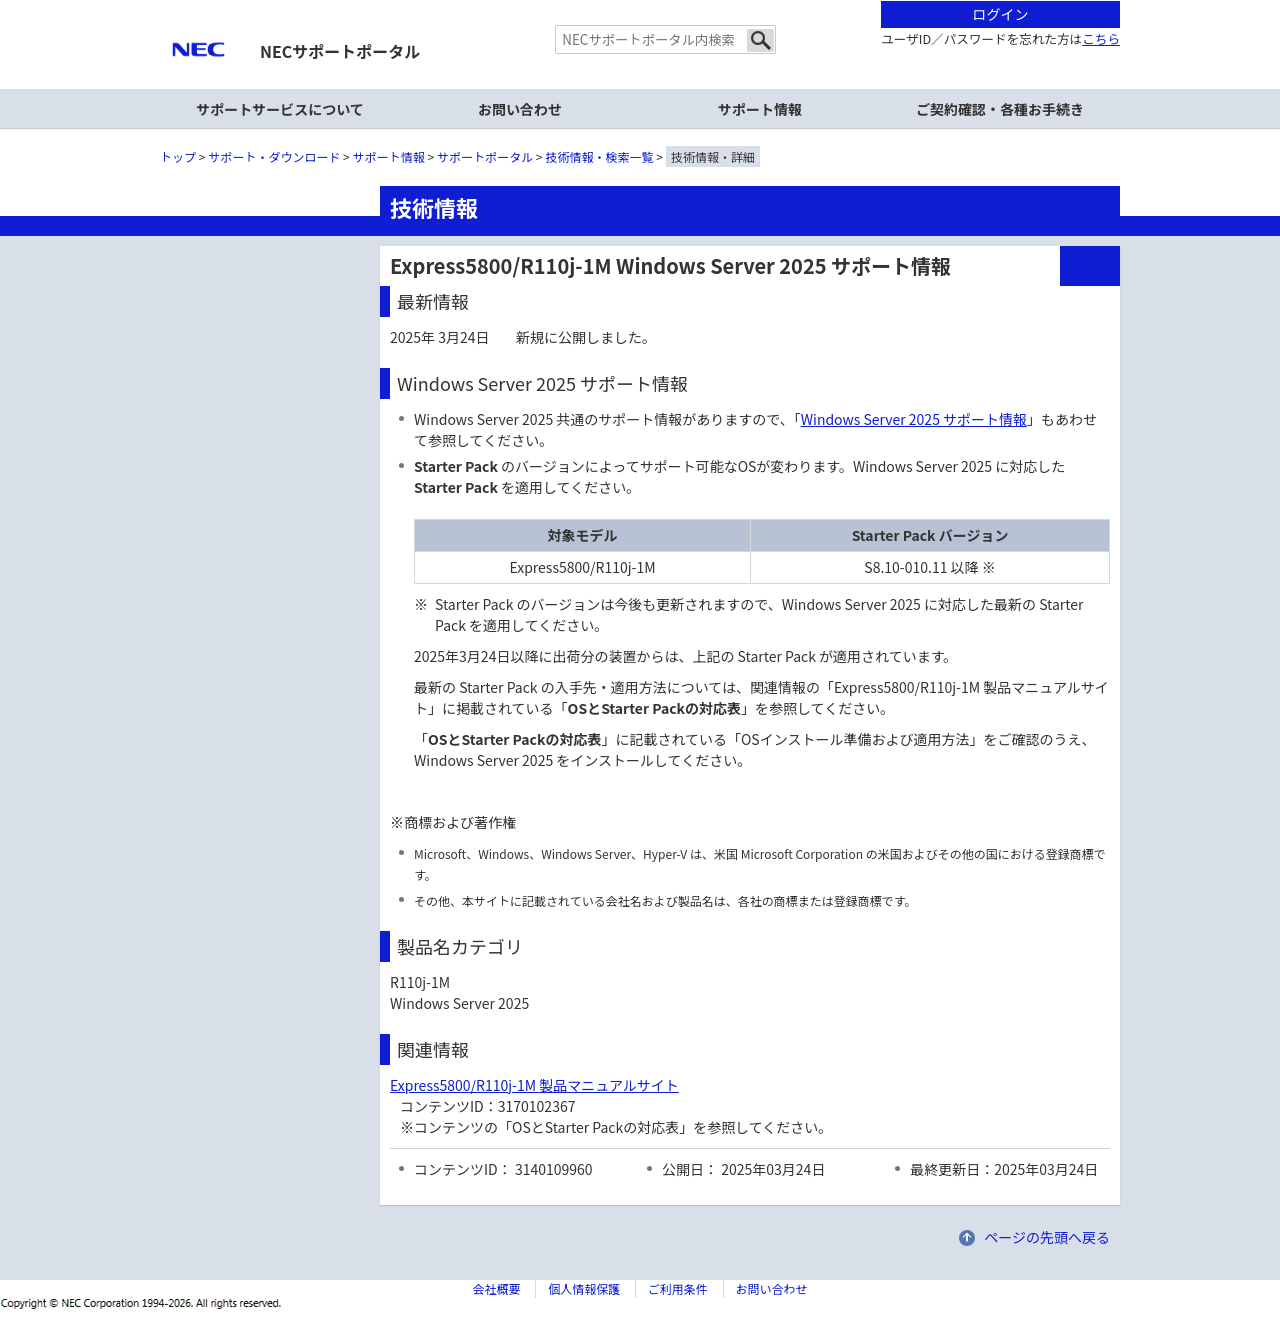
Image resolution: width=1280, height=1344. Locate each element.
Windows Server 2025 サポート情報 (914, 419)
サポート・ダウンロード (274, 156)
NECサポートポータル (340, 51)
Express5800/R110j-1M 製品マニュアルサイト (534, 1085)
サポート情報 (760, 109)
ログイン (1001, 14)
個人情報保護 (584, 1288)
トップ (178, 156)
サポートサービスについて (280, 109)
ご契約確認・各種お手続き (1000, 109)
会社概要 (496, 1288)
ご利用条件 (678, 1288)
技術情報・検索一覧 (600, 156)
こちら (1101, 38)
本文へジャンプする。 (640, 1)
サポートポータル (485, 156)
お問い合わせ (520, 109)
